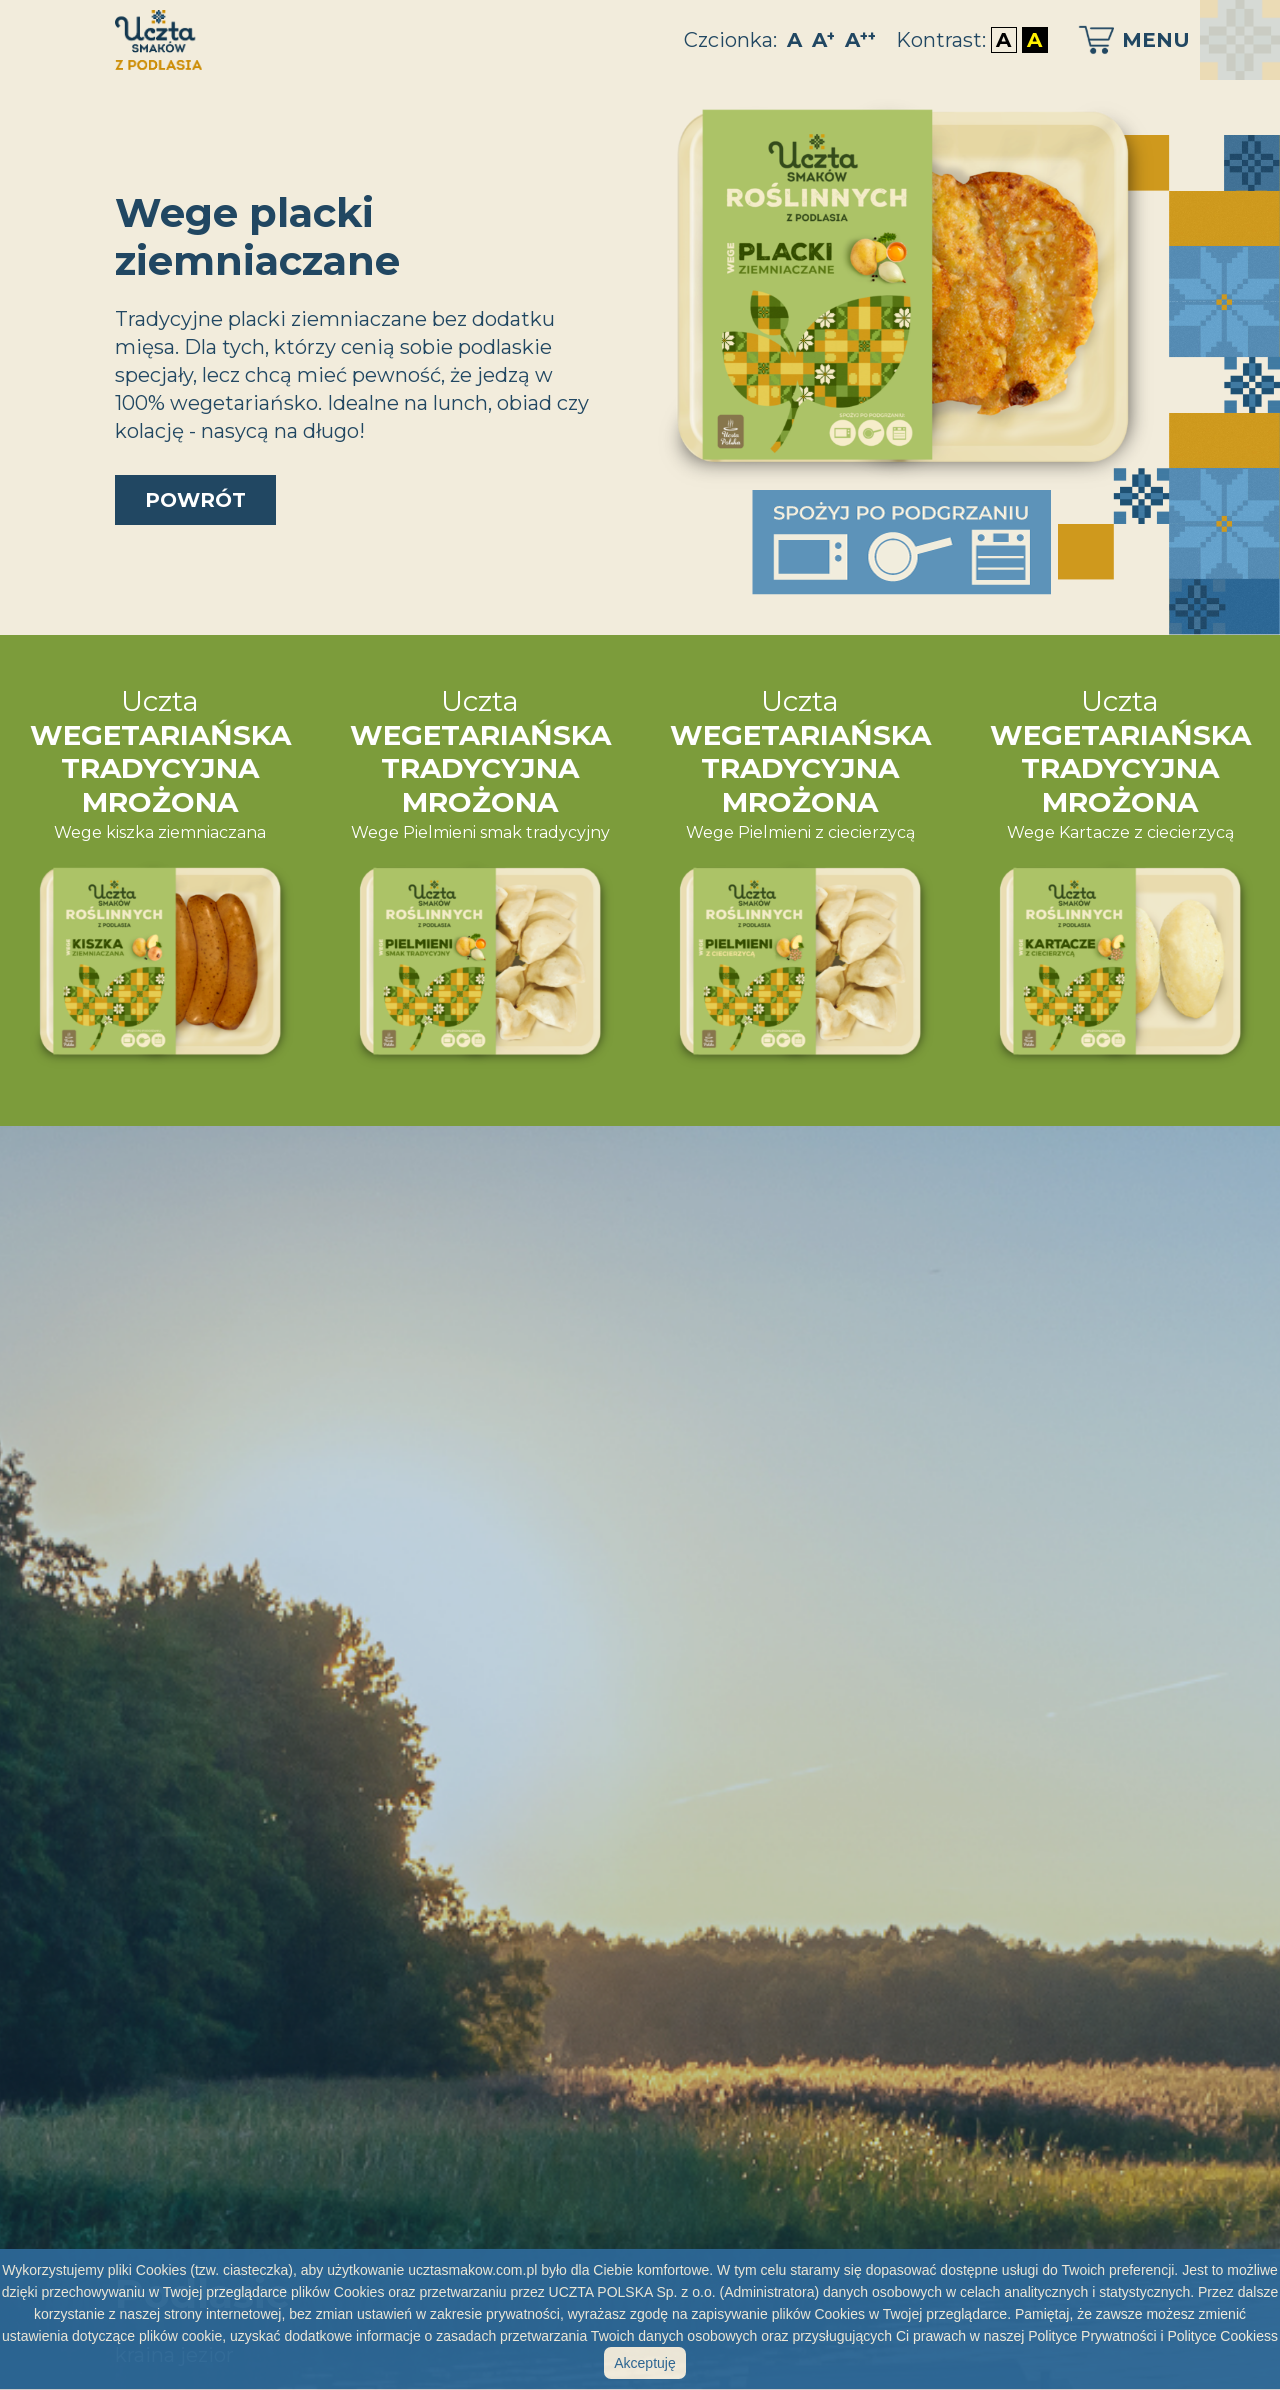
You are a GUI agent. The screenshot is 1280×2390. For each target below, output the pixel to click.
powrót (195, 500)
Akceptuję (644, 2363)
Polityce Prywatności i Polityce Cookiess (1153, 2336)
